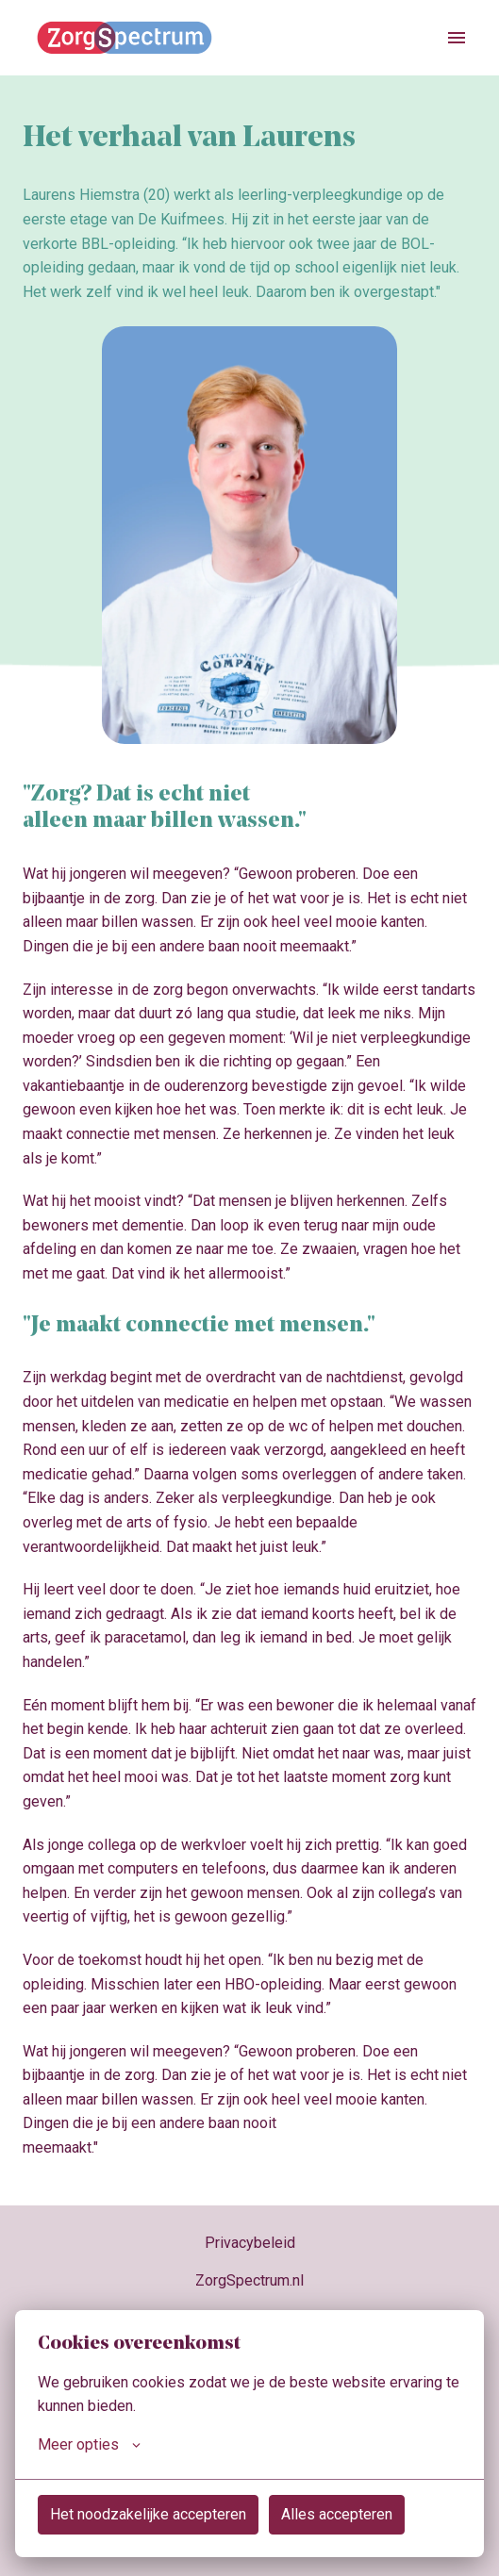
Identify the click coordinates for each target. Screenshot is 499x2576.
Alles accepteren (336, 2514)
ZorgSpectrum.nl (249, 2280)
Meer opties (89, 2445)
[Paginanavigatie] (456, 38)
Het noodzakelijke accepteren (148, 2514)
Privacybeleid (250, 2243)
